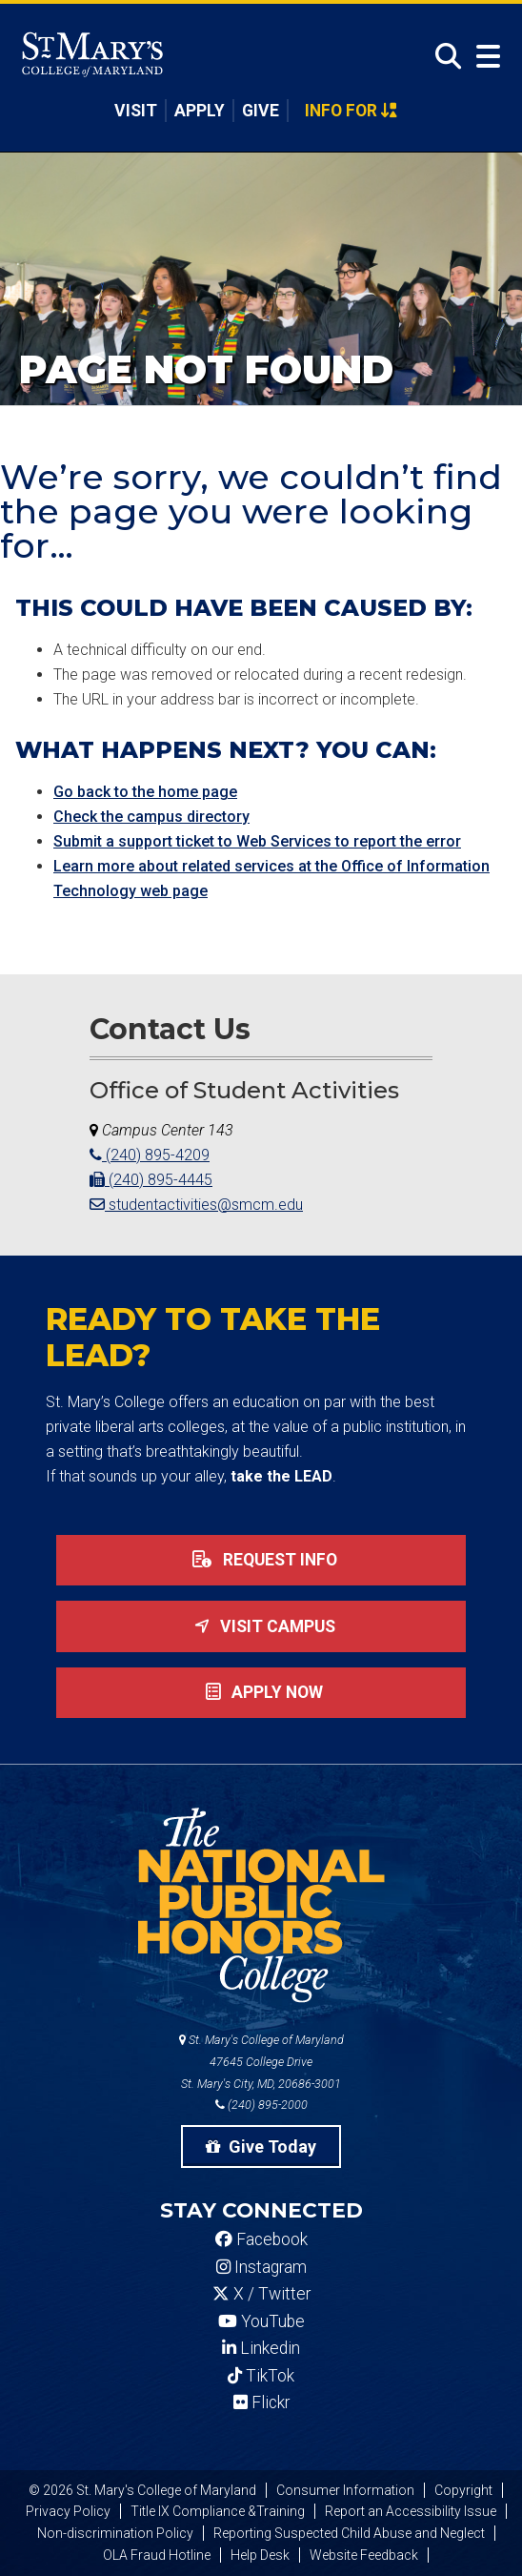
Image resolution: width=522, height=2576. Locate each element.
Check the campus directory (151, 817)
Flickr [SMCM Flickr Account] (261, 2402)
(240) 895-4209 (150, 1155)
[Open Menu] (484, 57)
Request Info (261, 1559)
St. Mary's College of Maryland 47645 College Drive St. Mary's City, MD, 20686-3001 (261, 2062)
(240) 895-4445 (151, 1180)
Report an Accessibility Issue (410, 2511)
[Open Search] (443, 57)
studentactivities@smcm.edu (196, 1205)
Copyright (463, 2490)
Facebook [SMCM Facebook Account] (261, 2239)
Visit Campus (261, 1626)
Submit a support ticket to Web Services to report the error (257, 841)
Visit (135, 110)
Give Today (261, 2146)
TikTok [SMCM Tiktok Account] (261, 2375)
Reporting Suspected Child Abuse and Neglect (349, 2533)
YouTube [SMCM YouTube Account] (261, 2321)
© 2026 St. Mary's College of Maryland (142, 2490)
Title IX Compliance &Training (217, 2511)
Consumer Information (345, 2490)
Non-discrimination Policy (115, 2533)
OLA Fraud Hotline (157, 2555)
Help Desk (260, 2555)
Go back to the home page (145, 792)
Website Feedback (364, 2555)
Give (260, 110)
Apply (199, 110)
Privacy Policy (68, 2511)
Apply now (260, 1692)
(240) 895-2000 (261, 2104)
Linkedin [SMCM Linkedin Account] (261, 2348)
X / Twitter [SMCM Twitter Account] (261, 2293)
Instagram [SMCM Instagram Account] (261, 2267)
